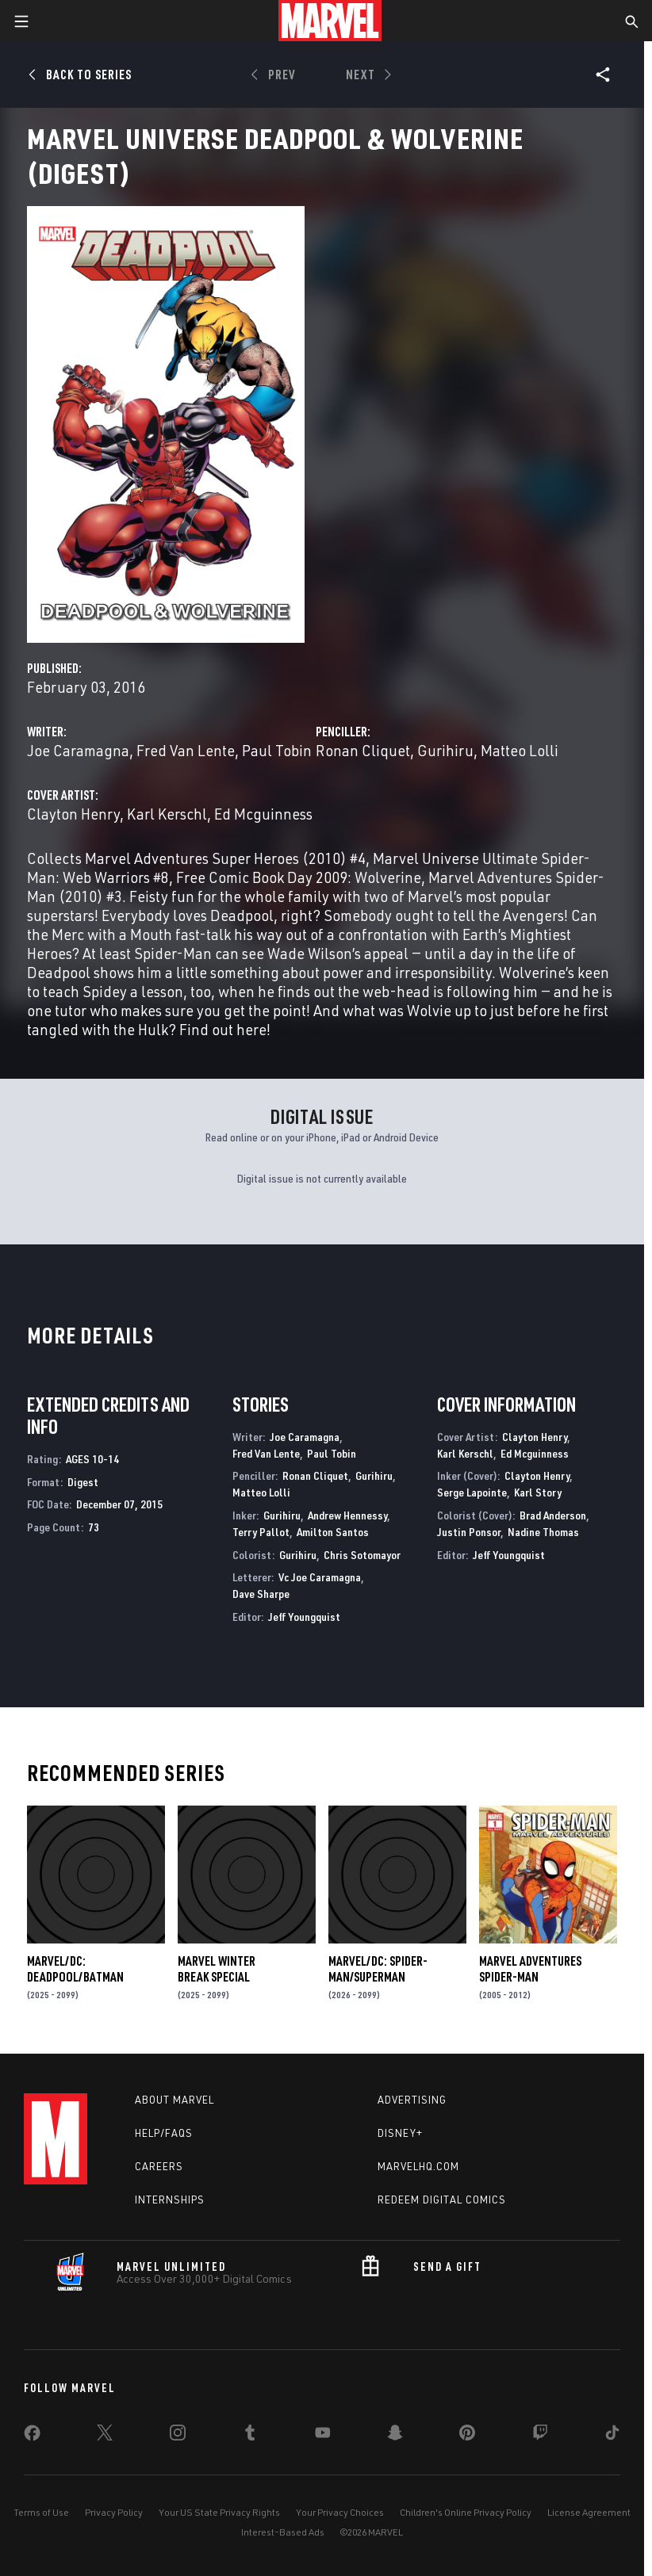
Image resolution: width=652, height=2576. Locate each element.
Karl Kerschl (167, 814)
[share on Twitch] (540, 2436)
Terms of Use (41, 2512)
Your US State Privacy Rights (219, 2512)
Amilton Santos (333, 1531)
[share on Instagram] (178, 2436)
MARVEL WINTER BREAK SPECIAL (216, 1969)
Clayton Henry (73, 814)
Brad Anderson (553, 1515)
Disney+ (400, 2133)
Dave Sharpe (261, 1593)
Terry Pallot (261, 1531)
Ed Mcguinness (263, 814)
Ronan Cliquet (363, 750)
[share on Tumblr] (250, 2436)
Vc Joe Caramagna (319, 1577)
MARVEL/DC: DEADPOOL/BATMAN (75, 1969)
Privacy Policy (114, 2512)
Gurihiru (445, 750)
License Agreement (589, 2512)
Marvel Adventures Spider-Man (530, 1969)
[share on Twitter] (105, 2436)
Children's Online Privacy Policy (465, 2512)
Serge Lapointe (472, 1492)
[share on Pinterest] (467, 2436)
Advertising (412, 2099)
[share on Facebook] (32, 2436)
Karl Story (538, 1492)
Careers (159, 2166)
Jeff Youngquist (304, 1616)
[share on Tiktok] (612, 2436)
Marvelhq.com (418, 2166)
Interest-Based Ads (282, 2532)
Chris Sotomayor (362, 1554)
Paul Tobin (277, 750)
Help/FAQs (164, 2133)
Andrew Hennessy (347, 1515)
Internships (170, 2199)
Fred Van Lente (185, 750)
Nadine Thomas (543, 1531)
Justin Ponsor (469, 1531)
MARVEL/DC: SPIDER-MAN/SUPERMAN (378, 1969)
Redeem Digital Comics (442, 2199)
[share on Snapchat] (395, 2436)
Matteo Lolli (519, 750)
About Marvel (174, 2099)
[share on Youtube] (323, 2436)
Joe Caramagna (78, 750)
